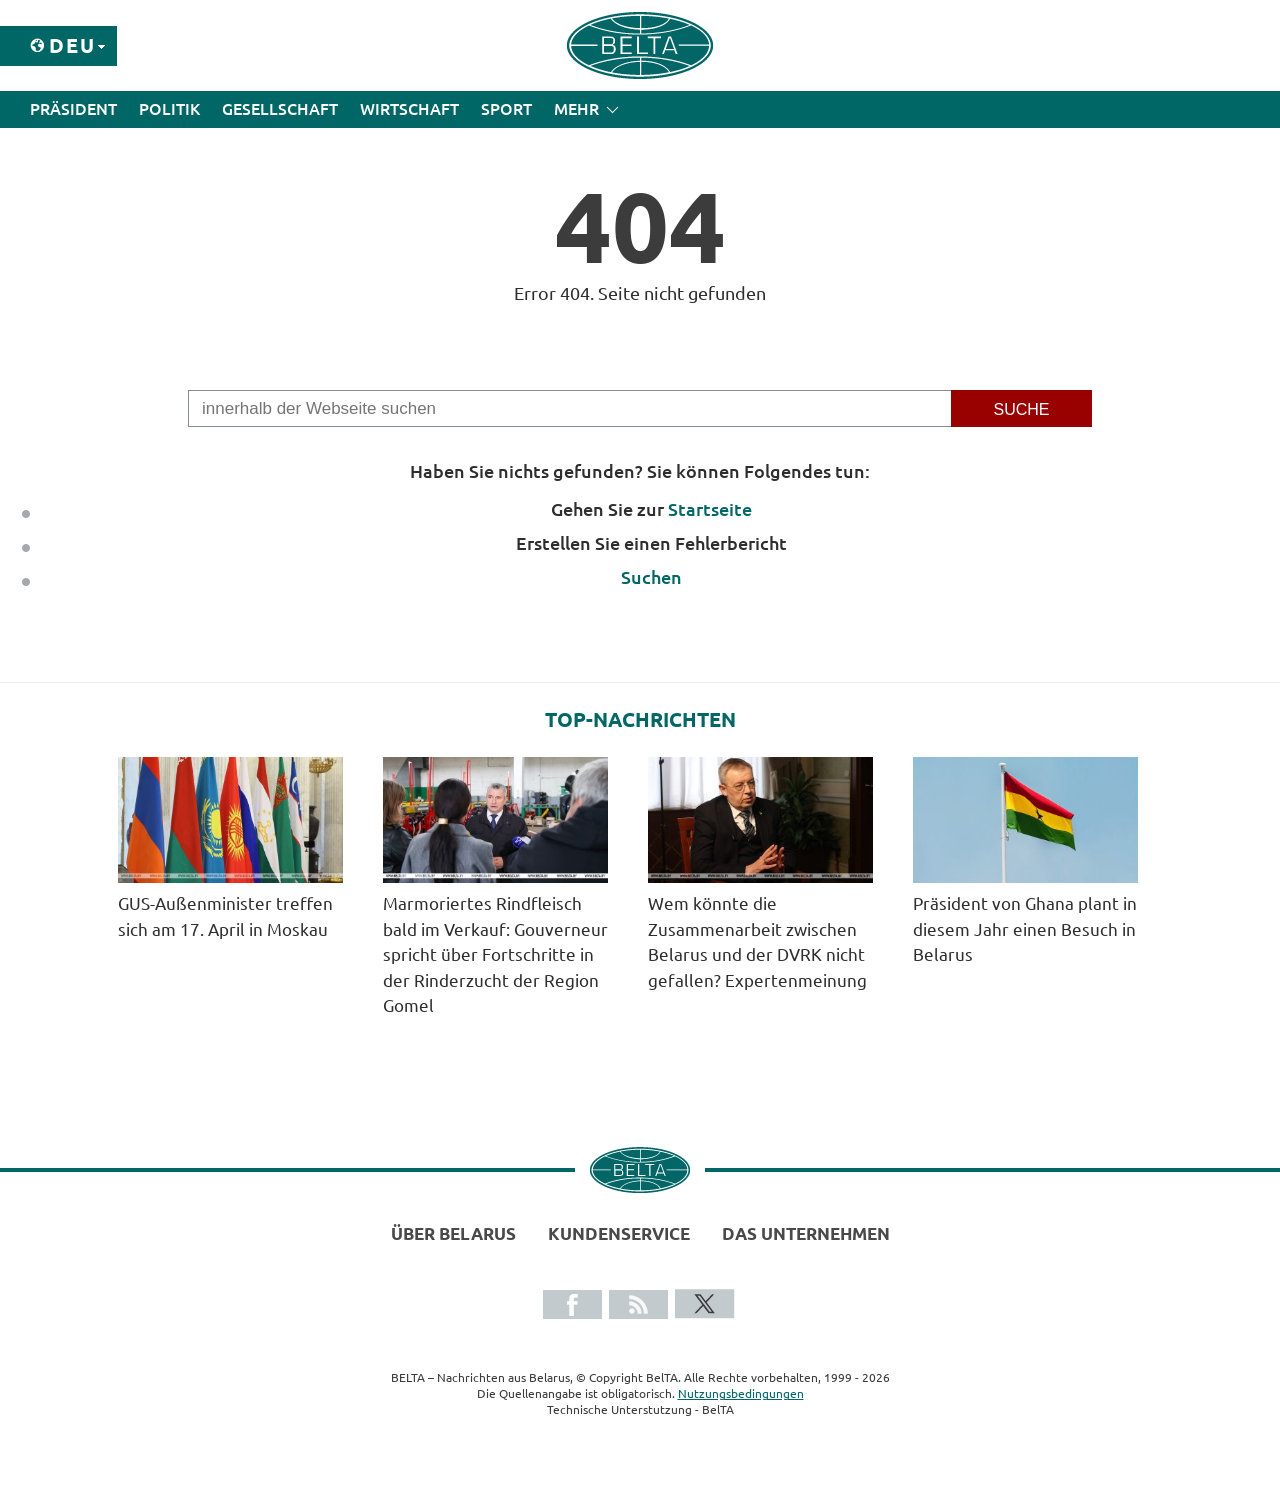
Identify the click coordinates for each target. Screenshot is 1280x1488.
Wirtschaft (409, 109)
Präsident (73, 109)
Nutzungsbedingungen (741, 1393)
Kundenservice (619, 1233)
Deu (72, 45)
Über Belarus (453, 1233)
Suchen (651, 577)
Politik (169, 109)
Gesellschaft (280, 109)
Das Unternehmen (806, 1233)
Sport (506, 109)
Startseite (710, 509)
